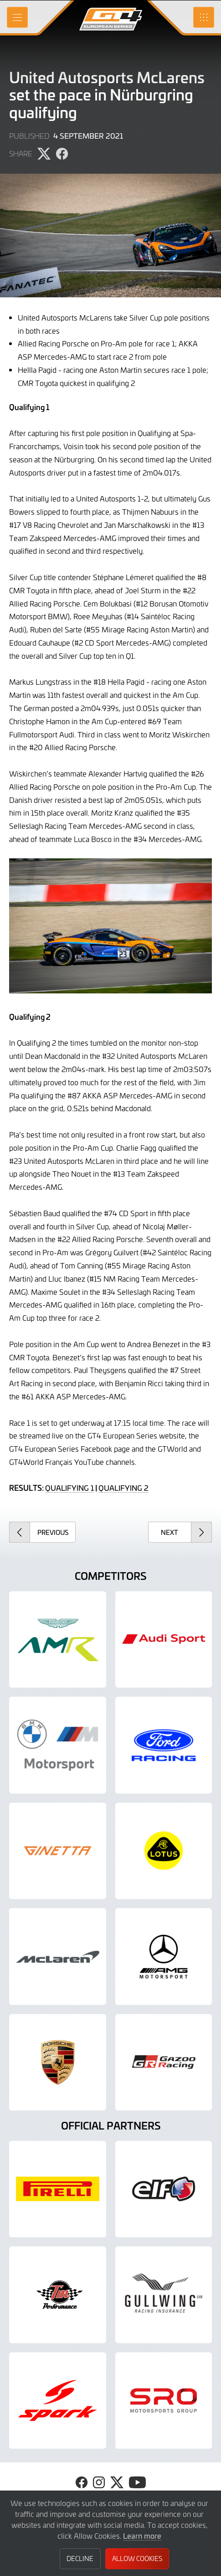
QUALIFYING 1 (69, 1488)
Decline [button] (80, 2558)
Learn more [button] (142, 2536)
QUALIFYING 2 (123, 1488)
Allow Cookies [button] (137, 2558)
